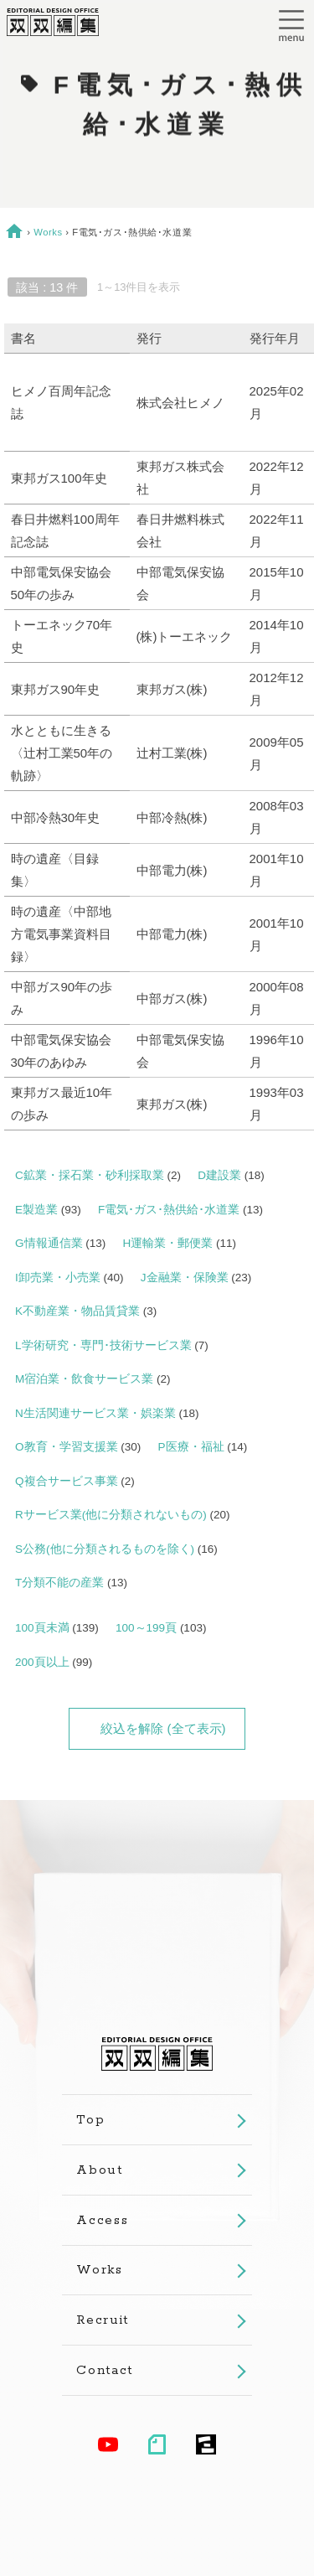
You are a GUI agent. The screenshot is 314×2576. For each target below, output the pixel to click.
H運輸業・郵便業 (168, 1243)
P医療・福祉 (191, 1447)
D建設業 (219, 1175)
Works (47, 232)
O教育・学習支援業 (66, 1447)
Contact (104, 2370)
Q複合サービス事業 (66, 1481)
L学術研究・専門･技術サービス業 (103, 1345)
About (99, 2170)
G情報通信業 (49, 1243)
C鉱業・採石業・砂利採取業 (89, 1175)
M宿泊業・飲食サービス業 (84, 1379)
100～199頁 (146, 1628)
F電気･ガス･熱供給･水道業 (168, 1209)
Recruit (102, 2320)
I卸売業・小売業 (57, 1277)
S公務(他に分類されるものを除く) (104, 1549)
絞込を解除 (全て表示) (163, 1728)
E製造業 (36, 1209)
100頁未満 (42, 1628)
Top (90, 2120)
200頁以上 (42, 1662)
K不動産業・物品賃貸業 (77, 1311)
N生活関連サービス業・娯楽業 (95, 1413)
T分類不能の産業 (59, 1582)
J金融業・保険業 (185, 1277)
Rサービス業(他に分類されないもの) (111, 1514)
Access (102, 2220)
